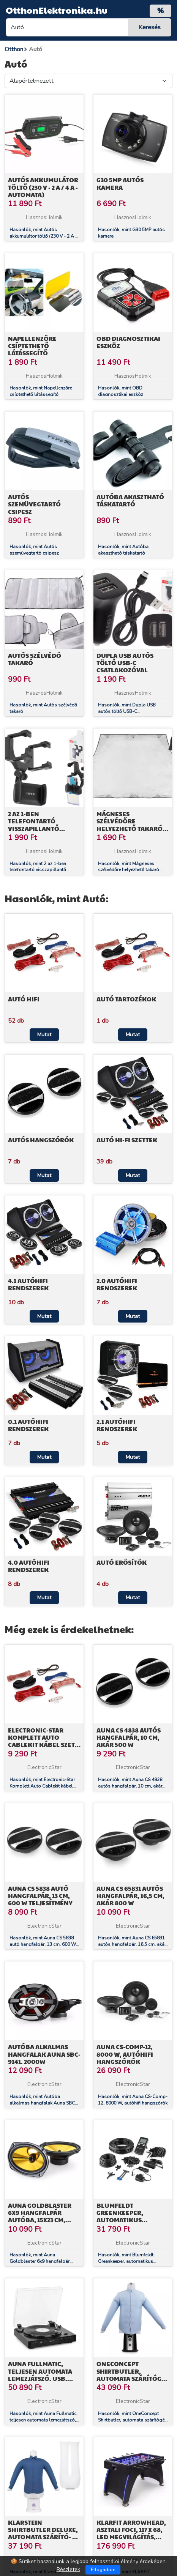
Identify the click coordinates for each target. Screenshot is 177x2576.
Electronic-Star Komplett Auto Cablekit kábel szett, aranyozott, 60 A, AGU (44, 1745)
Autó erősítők (121, 1562)
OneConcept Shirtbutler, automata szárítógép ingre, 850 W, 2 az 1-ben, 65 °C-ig (132, 2378)
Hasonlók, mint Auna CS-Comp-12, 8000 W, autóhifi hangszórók (133, 2100)
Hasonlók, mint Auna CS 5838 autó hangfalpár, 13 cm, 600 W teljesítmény (42, 1944)
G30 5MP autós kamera (120, 183)
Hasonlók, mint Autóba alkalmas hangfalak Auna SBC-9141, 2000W (43, 2103)
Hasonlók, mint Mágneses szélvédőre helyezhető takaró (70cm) (128, 870)
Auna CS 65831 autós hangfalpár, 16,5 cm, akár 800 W (130, 1895)
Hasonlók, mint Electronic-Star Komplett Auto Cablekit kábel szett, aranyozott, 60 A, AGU (42, 1786)
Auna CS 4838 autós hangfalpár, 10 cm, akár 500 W (128, 1737)
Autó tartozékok (126, 999)
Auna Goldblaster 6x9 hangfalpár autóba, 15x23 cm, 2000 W (39, 2216)
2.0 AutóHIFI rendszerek (116, 1284)
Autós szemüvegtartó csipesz (34, 504)
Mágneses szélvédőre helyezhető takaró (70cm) (129, 824)
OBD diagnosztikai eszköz (128, 342)
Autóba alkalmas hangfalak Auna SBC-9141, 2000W (44, 2053)
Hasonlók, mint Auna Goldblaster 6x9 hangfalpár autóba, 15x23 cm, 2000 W (39, 2261)
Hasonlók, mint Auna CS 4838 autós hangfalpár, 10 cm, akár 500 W (130, 1786)
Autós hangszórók (41, 1139)
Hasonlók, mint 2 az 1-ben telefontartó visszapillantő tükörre (37, 870)
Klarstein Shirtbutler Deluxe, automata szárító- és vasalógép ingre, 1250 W (44, 2537)
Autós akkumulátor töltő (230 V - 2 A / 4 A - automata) (43, 187)
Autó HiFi (24, 999)
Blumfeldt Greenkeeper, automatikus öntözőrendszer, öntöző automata (127, 2220)
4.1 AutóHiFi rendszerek (28, 1284)
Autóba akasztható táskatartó (130, 500)
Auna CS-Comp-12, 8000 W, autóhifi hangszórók (124, 2053)
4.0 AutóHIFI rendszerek (28, 1566)
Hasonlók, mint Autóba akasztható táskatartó (123, 550)
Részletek (68, 2569)
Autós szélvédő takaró (34, 659)
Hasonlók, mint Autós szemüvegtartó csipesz (34, 550)
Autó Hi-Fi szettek (126, 1139)
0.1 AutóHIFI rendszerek (28, 1425)
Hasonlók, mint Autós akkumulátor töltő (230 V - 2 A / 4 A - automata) (42, 236)
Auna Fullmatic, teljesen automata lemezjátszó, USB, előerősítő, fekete (40, 2374)
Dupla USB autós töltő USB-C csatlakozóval (124, 662)
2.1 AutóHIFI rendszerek (116, 1425)
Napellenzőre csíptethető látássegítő (32, 345)
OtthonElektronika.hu (56, 9)
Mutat (44, 1034)
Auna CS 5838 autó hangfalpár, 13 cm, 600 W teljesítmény (40, 1895)
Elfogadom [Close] (103, 2569)
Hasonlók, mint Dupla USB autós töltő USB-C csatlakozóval (127, 711)
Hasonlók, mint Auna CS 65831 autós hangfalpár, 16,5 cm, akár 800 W (132, 1944)
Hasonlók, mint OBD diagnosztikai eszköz (120, 391)
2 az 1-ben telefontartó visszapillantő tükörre (33, 824)
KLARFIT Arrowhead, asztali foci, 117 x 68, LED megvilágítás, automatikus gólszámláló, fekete (131, 2537)
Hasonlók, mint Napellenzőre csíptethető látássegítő (40, 391)
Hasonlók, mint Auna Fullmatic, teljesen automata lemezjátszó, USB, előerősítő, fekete (43, 2419)
